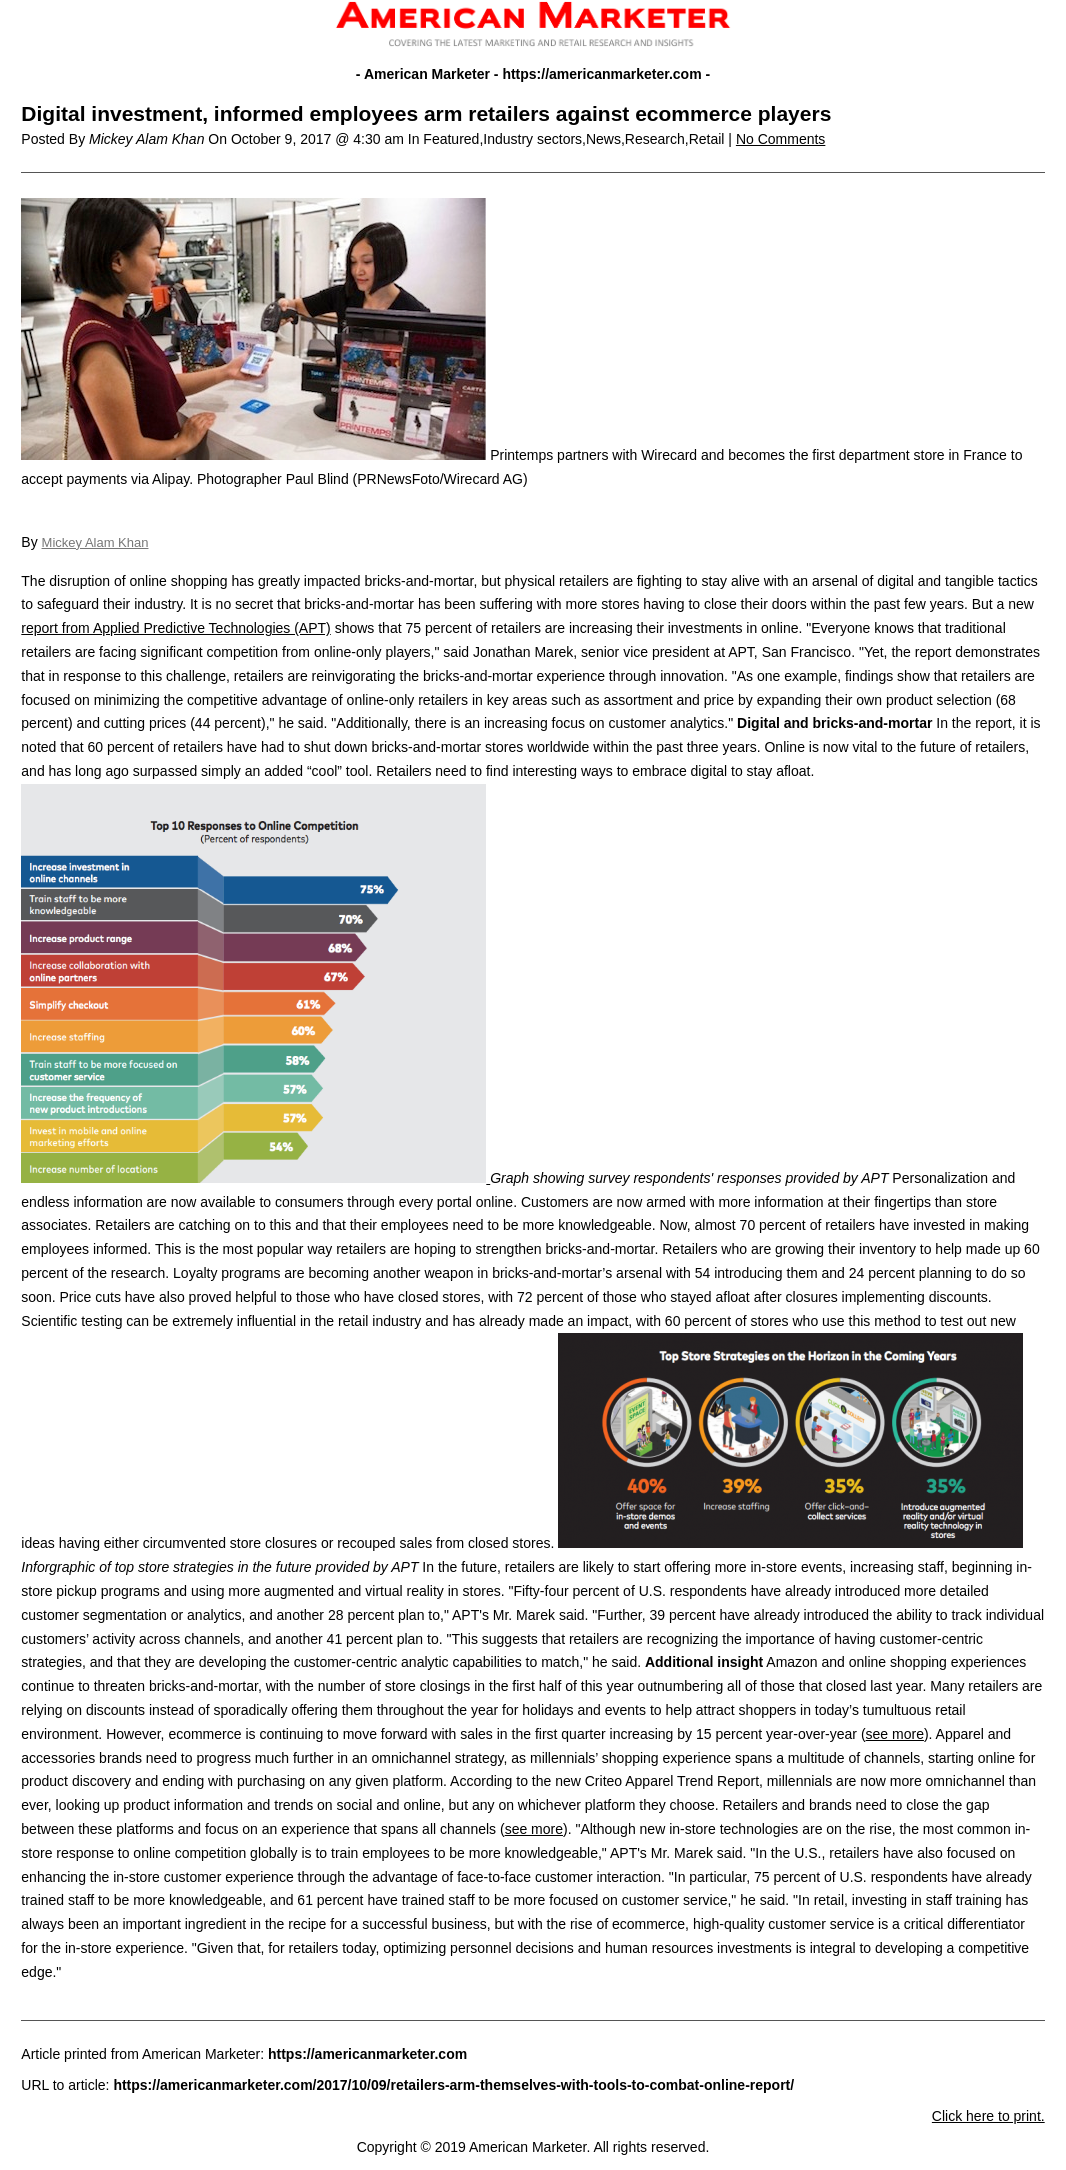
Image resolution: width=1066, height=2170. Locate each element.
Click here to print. (988, 2116)
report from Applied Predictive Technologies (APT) (175, 628)
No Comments (780, 139)
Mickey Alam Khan (95, 542)
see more (895, 1734)
